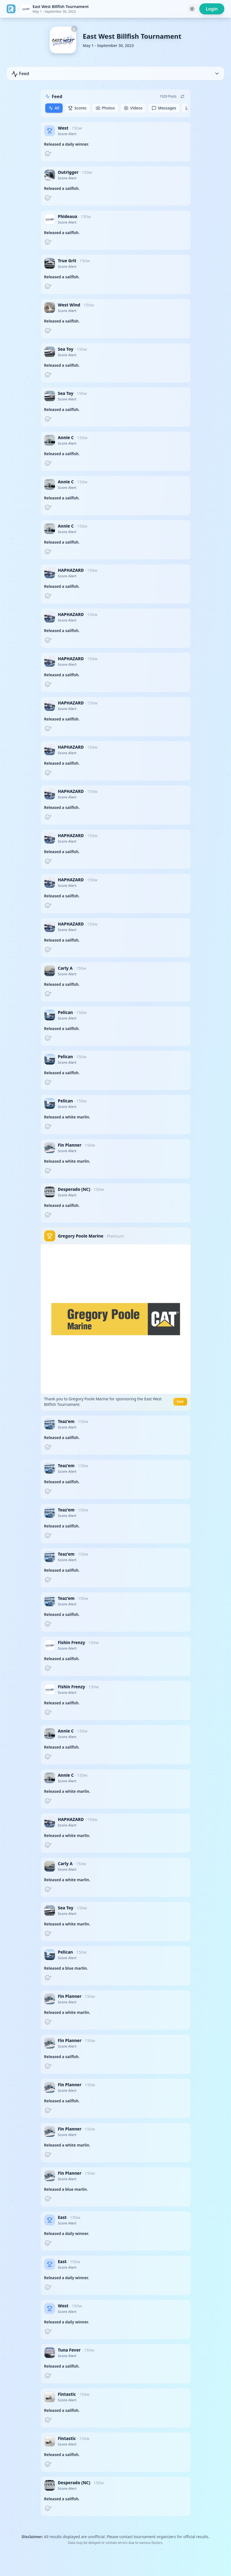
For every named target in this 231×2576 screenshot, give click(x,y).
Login (212, 9)
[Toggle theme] (192, 9)
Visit (180, 1401)
